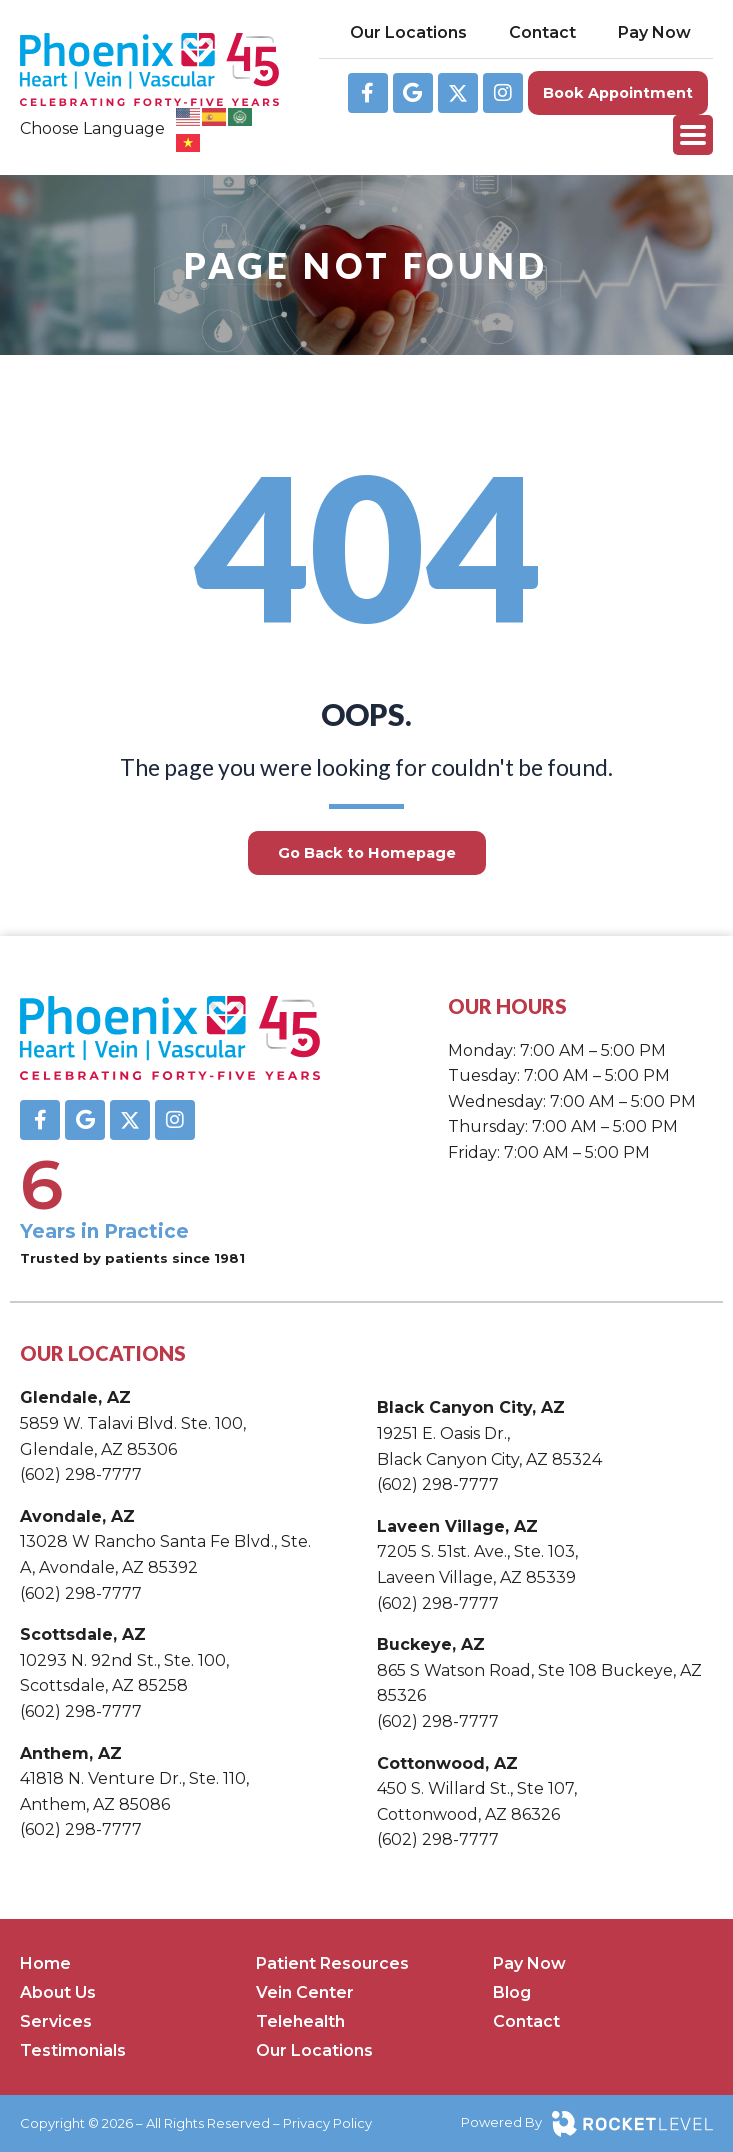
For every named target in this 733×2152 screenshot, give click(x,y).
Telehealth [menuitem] (300, 2021)
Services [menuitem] (56, 2021)
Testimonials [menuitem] (73, 2050)
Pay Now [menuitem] (529, 1963)
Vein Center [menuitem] (305, 1992)
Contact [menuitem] (526, 2021)
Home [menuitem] (45, 1963)
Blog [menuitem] (512, 1992)
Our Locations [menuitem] (314, 2050)
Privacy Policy (327, 2123)
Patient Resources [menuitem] (332, 1963)
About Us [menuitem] (58, 1992)
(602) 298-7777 (81, 1474)
